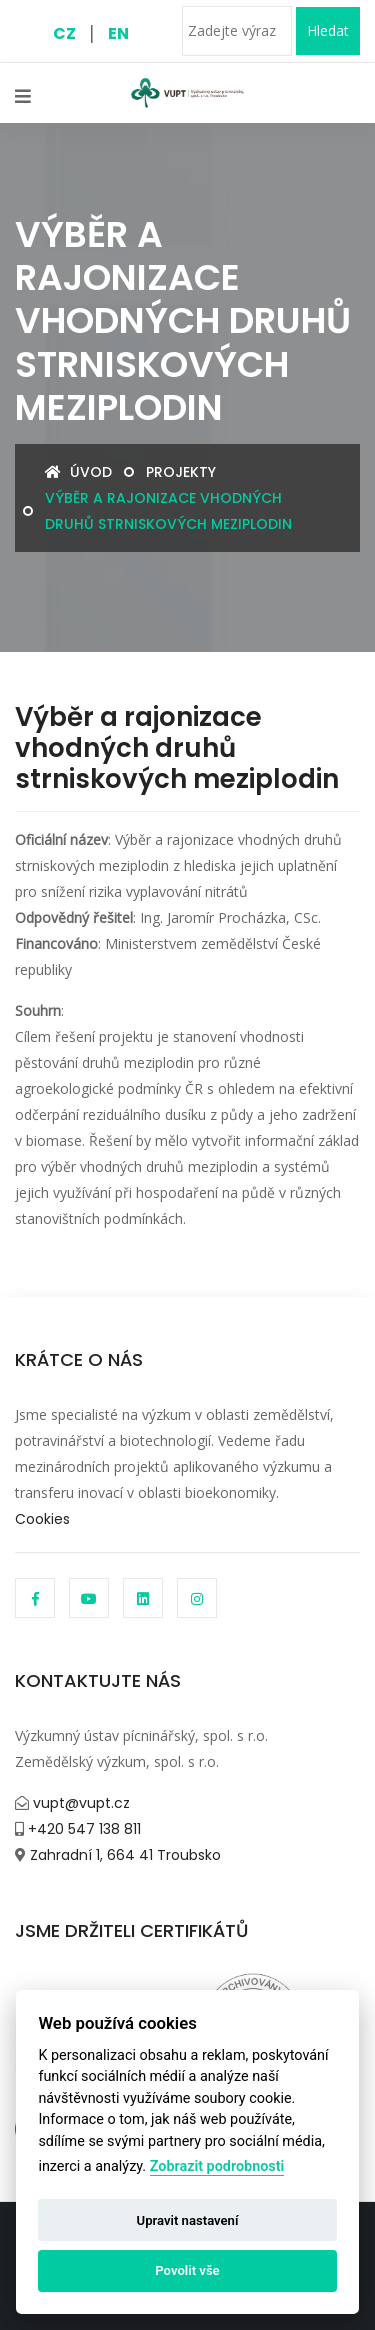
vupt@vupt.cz (79, 1803)
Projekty (181, 472)
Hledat (328, 30)
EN (118, 33)
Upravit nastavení (188, 2220)
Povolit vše (187, 2270)
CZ (64, 33)
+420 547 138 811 (82, 1829)
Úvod (78, 472)
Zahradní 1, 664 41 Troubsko (123, 1855)
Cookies (42, 1519)
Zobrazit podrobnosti (217, 2166)
